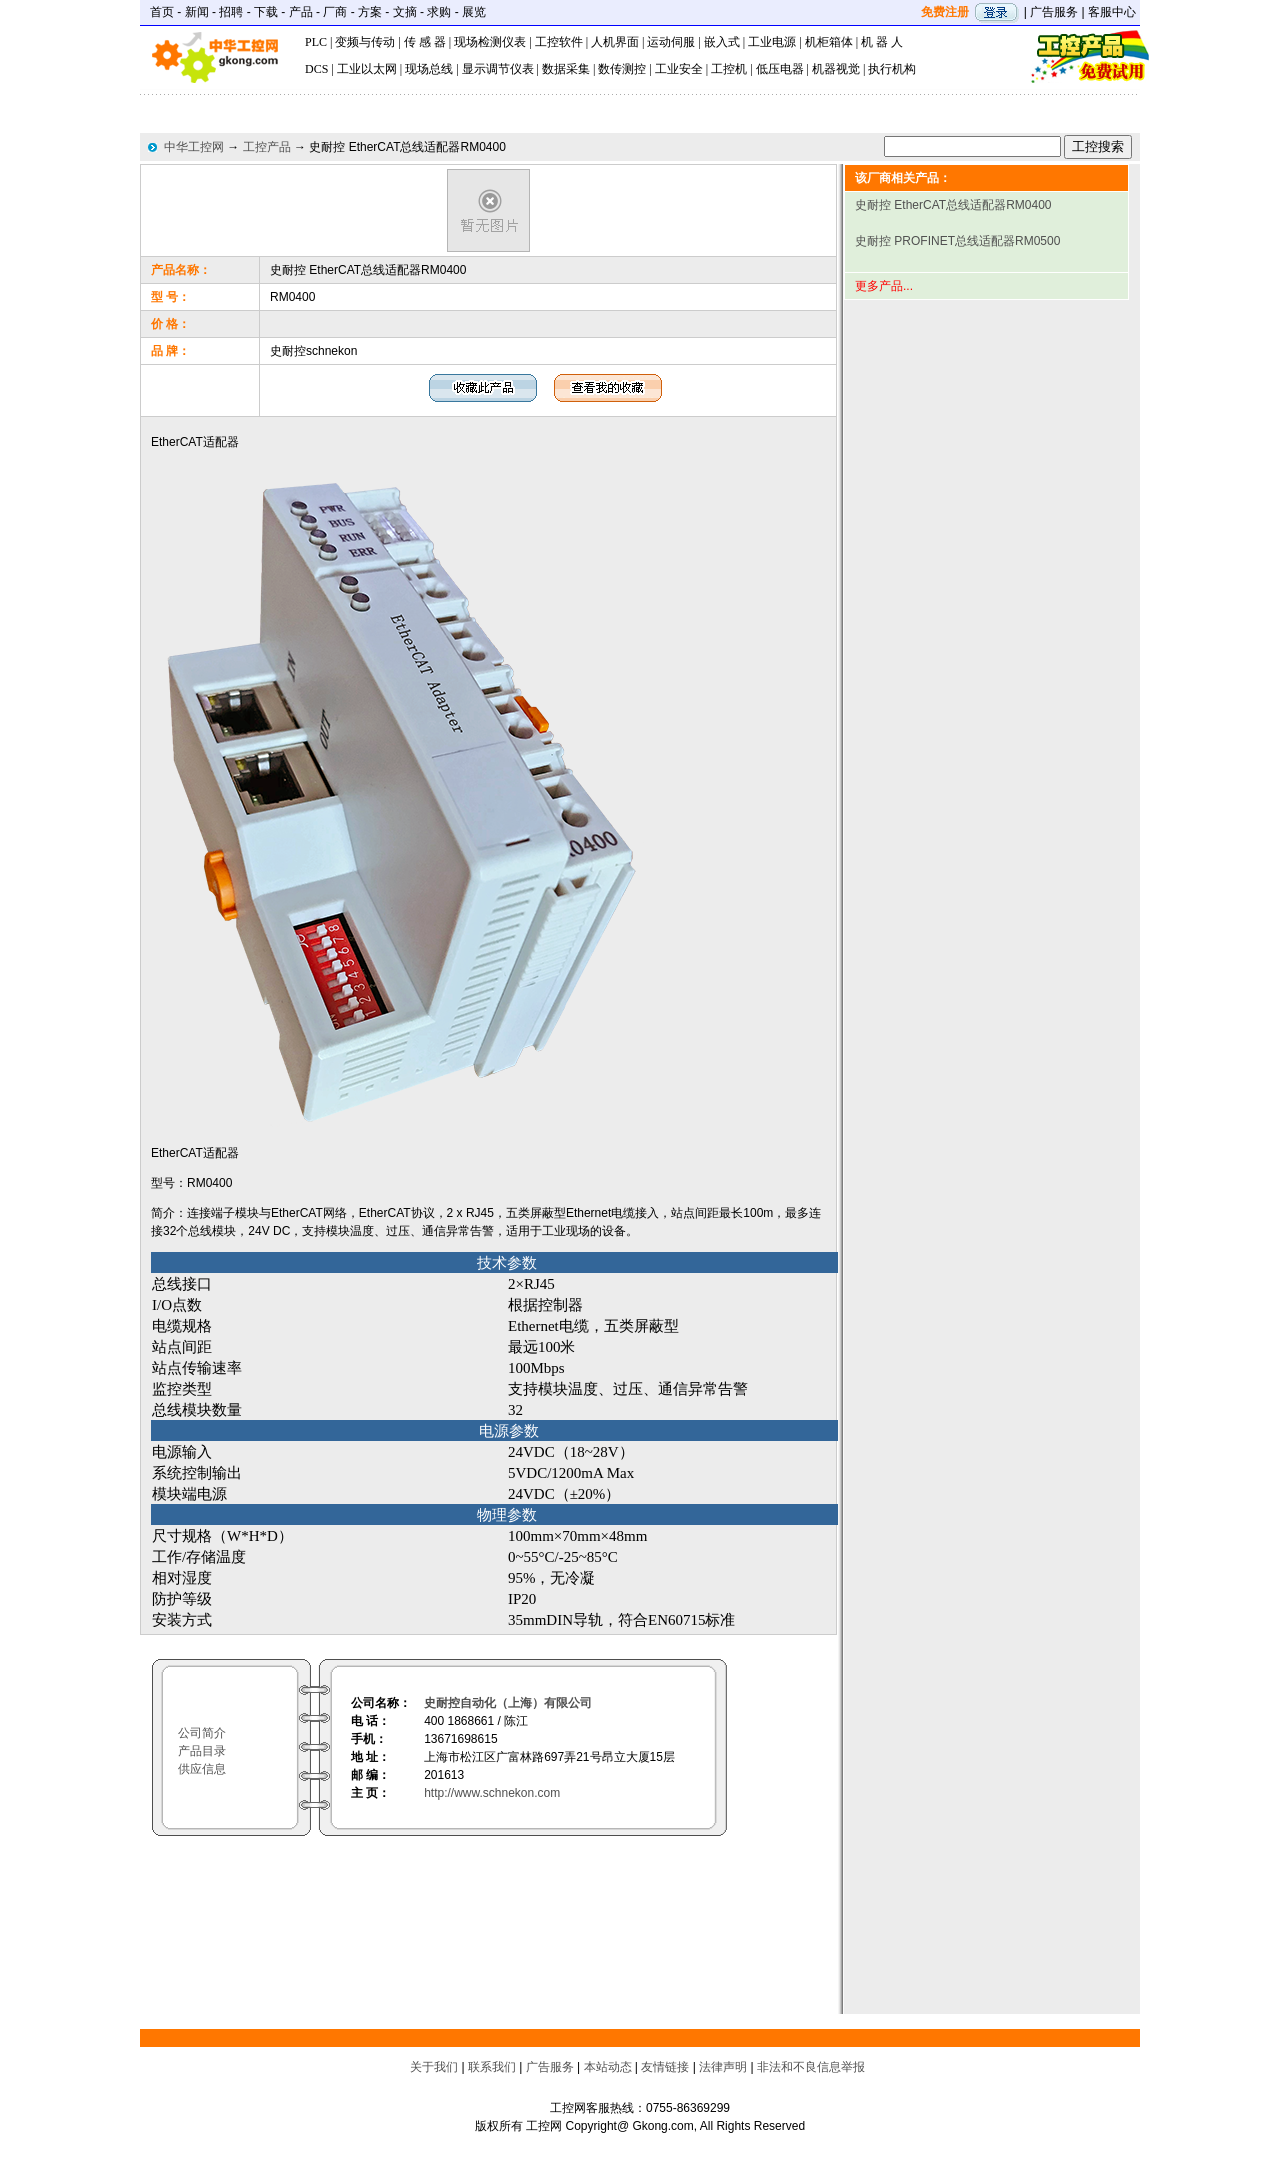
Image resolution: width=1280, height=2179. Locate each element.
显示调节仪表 (498, 69)
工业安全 (679, 69)
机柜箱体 (829, 42)
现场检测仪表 (490, 42)
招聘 (231, 12)
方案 (370, 12)
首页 (162, 12)
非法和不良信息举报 (811, 2067)
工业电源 (772, 42)
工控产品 (267, 147)
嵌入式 (722, 42)
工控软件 (559, 42)
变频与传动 (365, 42)
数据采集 (566, 69)
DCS (316, 69)
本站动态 (608, 2067)
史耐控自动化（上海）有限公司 (508, 1703)
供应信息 (202, 1769)
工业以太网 (367, 69)
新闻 (197, 12)
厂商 (335, 12)
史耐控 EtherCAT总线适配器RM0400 (953, 205)
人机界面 (615, 42)
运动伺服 (671, 42)
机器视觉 (836, 69)
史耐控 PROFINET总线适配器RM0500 (957, 241)
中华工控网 (194, 147)
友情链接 (665, 2067)
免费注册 (945, 12)
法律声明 (723, 2067)
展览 (474, 12)
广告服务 (1054, 12)
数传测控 (622, 69)
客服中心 (1112, 12)
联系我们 (492, 2067)
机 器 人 (882, 42)
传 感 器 (425, 42)
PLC (316, 42)
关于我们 (434, 2067)
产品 (301, 12)
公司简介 (202, 1733)
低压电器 (780, 69)
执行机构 (892, 69)
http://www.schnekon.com (492, 1793)
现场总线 (429, 69)
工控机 (729, 69)
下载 (266, 12)
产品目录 (202, 1751)
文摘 (405, 12)
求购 (439, 12)
